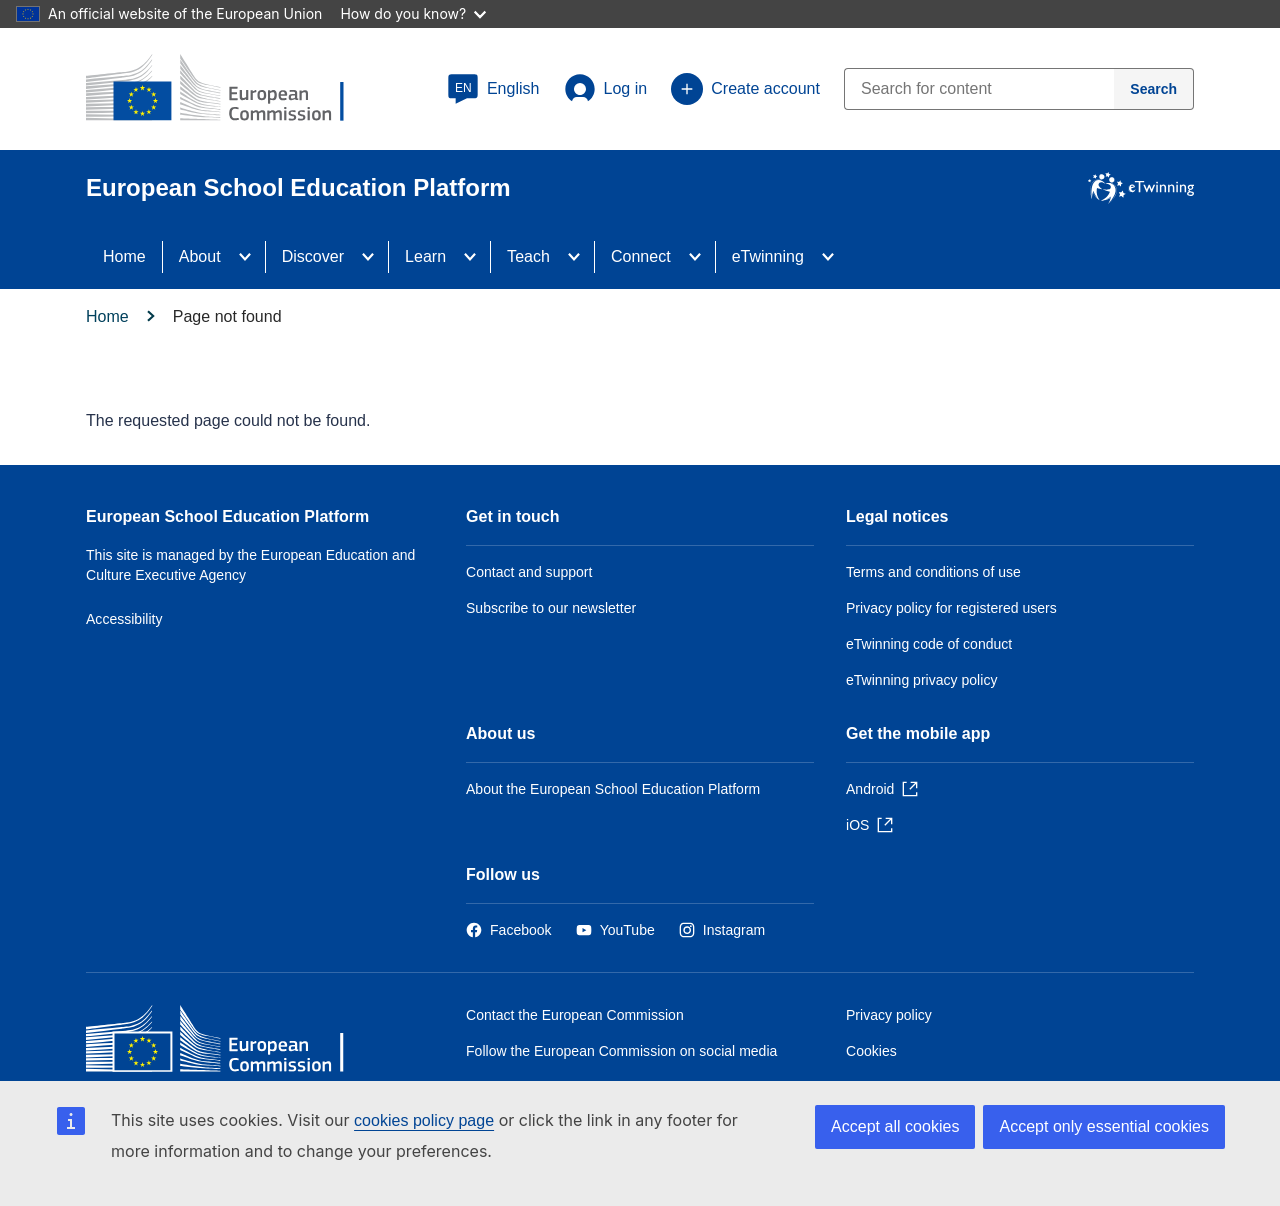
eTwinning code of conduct (929, 644)
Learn (425, 256)
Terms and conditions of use (933, 572)
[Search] (1154, 89)
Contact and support (529, 572)
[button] (493, 89)
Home (124, 256)
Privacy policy (889, 1015)
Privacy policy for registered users (951, 608)
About (200, 256)
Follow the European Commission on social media (621, 1051)
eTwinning (768, 256)
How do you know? (413, 13)
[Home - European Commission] (231, 1043)
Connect (641, 256)
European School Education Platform (227, 516)
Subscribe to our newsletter (551, 608)
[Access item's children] (251, 257)
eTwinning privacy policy (921, 680)
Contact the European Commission (575, 1015)
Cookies (871, 1051)
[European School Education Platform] (231, 90)
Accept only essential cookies (1104, 1126)
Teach (528, 256)
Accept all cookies (895, 1126)
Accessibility (124, 619)
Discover (313, 256)
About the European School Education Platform (613, 789)
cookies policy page (424, 1120)
